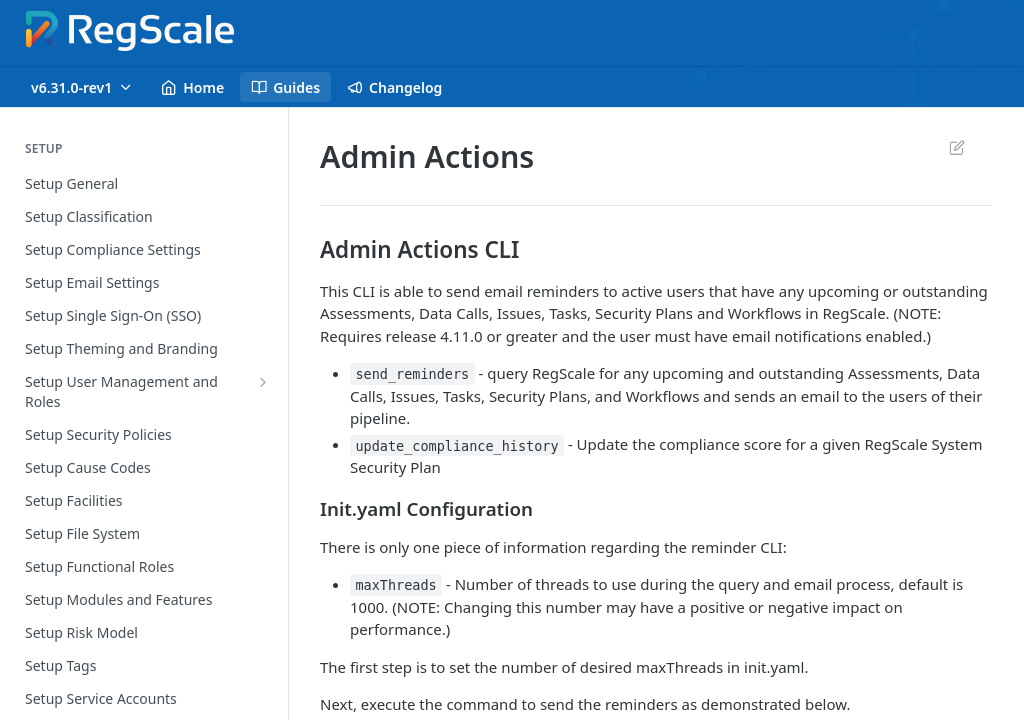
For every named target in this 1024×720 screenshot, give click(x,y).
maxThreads (395, 585)
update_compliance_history (456, 445)
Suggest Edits (956, 147)
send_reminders (412, 374)
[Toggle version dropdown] (82, 87)
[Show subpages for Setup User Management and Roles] (263, 382)
